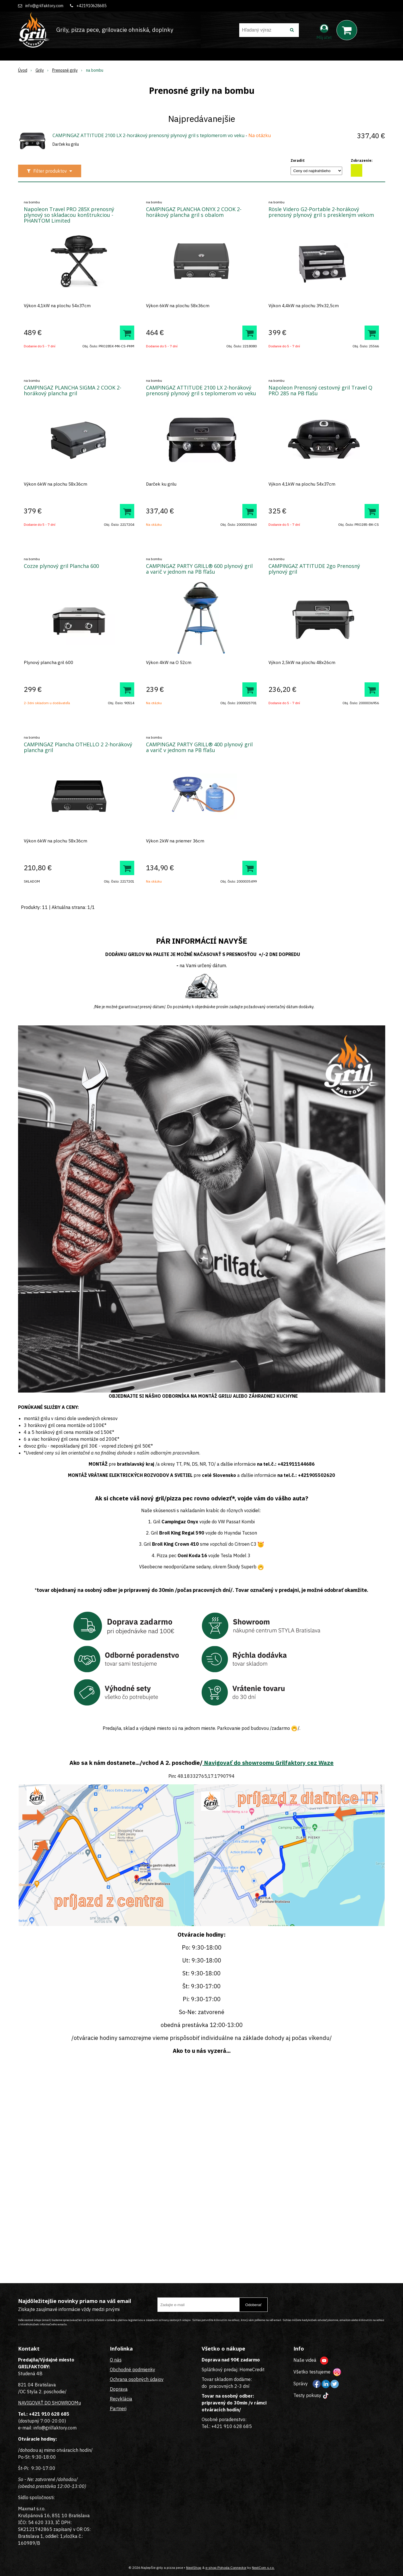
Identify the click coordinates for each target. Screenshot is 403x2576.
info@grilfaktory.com (44, 5)
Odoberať (253, 2305)
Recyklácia (121, 2399)
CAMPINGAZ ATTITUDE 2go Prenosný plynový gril (314, 568)
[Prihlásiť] (324, 31)
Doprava (119, 2389)
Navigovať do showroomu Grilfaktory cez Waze (268, 1763)
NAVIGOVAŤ (30, 2403)
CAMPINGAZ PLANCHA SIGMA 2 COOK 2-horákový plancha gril (72, 390)
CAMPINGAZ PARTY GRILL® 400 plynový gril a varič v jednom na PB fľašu (199, 747)
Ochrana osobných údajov (136, 2379)
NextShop (193, 2567)
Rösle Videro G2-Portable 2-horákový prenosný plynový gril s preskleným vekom (321, 212)
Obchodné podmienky (132, 2369)
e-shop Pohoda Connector (225, 2567)
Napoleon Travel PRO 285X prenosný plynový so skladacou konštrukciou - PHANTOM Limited (69, 215)
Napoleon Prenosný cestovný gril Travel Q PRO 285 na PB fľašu (320, 390)
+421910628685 (91, 5)
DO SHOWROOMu (62, 2403)
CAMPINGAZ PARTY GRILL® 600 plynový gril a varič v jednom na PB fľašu (199, 568)
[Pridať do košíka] (127, 333)
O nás (116, 2360)
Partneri (118, 2408)
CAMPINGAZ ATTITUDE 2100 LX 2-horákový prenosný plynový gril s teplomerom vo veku (148, 135)
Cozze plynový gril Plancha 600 (61, 565)
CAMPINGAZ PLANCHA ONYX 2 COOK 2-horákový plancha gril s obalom (194, 212)
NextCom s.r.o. (263, 2567)
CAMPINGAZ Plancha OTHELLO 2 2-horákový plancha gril (78, 747)
